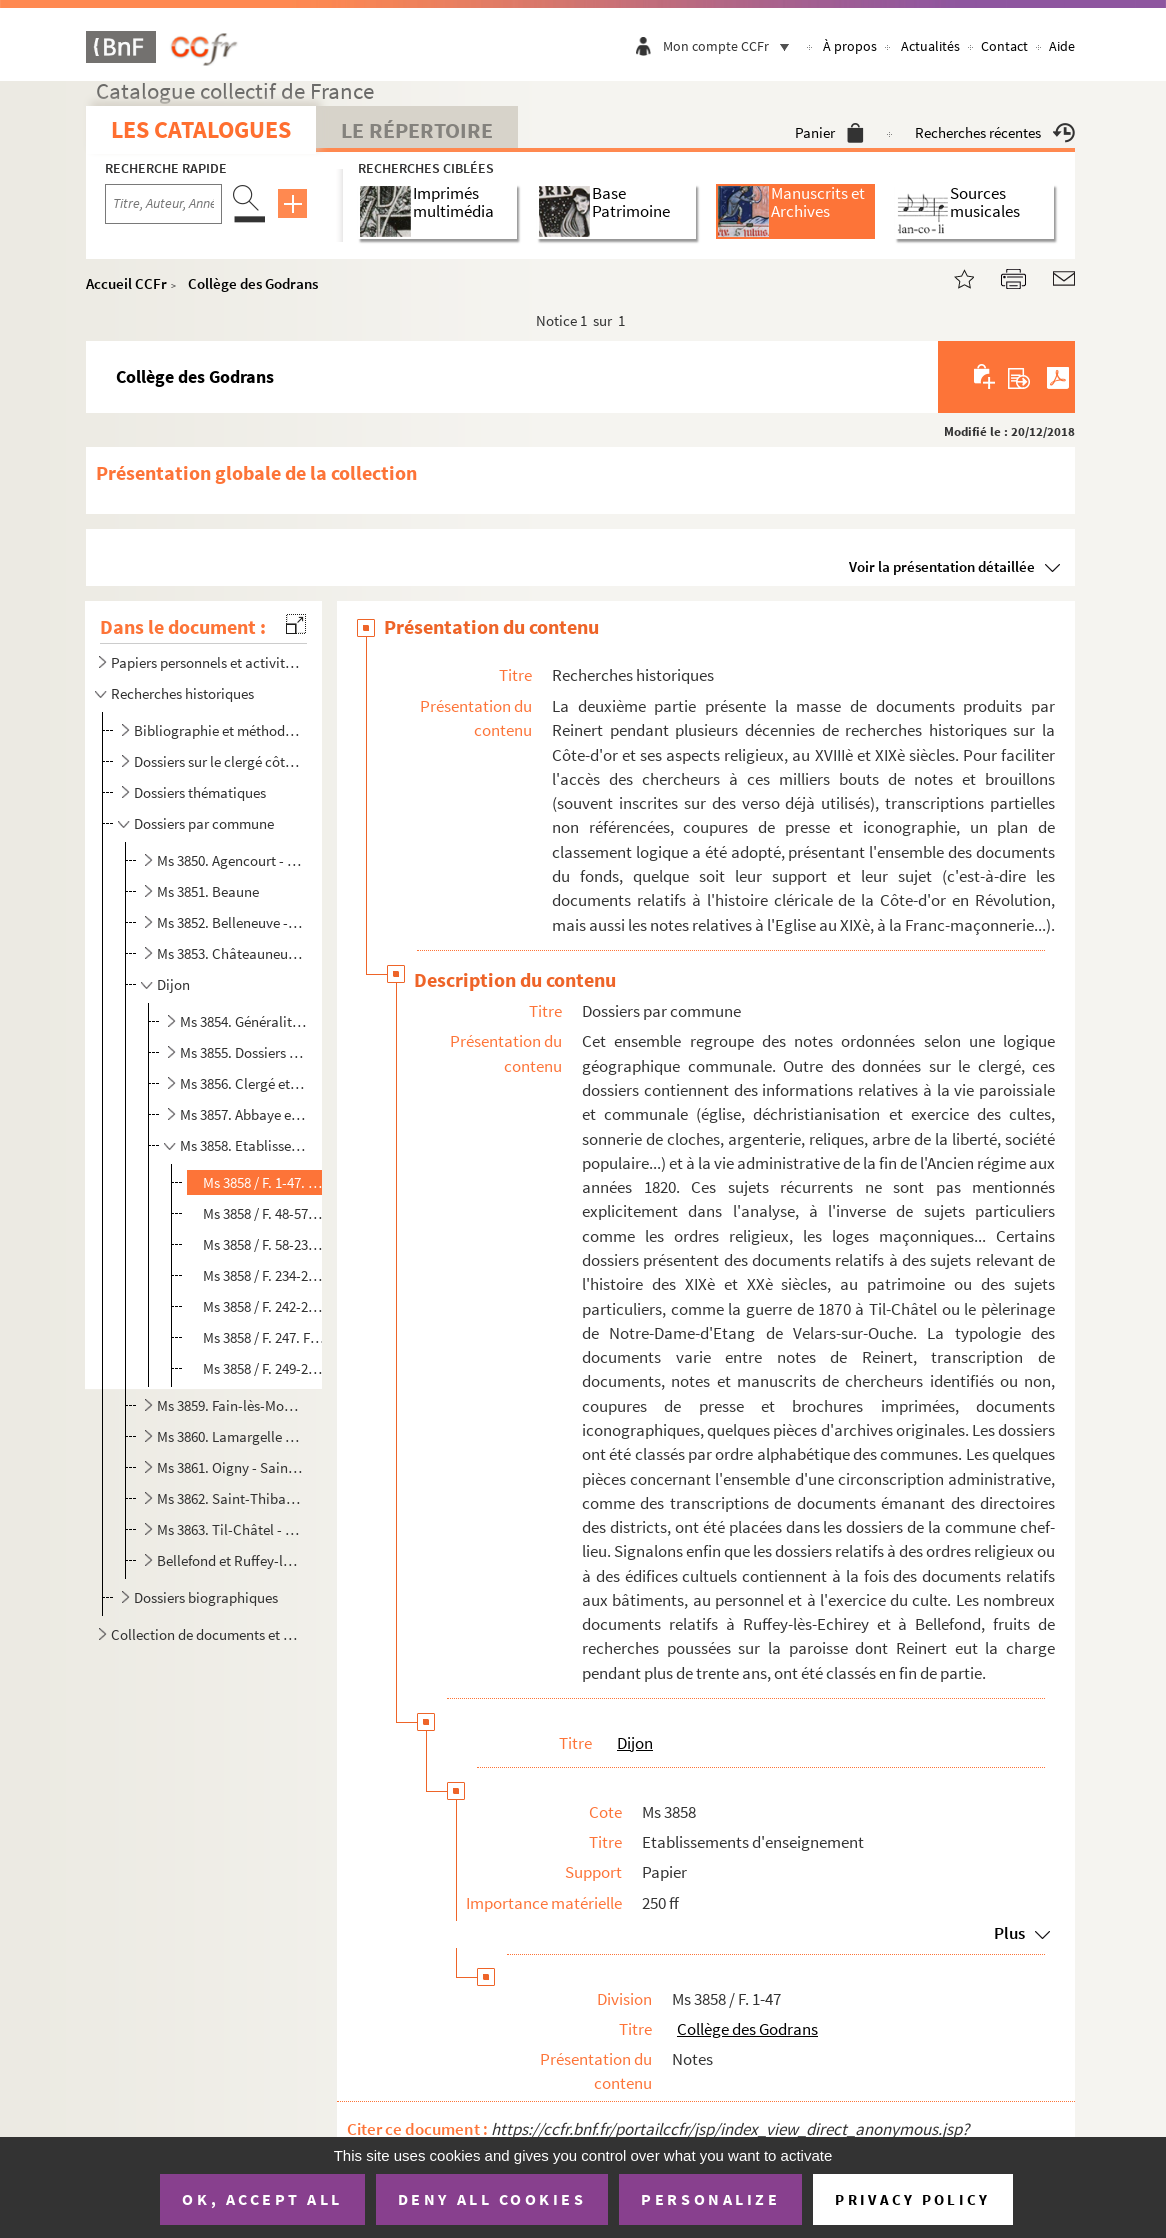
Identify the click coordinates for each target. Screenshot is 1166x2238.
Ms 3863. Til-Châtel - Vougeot (230, 1529)
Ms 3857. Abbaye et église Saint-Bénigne (243, 1114)
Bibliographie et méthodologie (218, 730)
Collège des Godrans (253, 283)
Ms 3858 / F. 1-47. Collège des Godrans (264, 1182)
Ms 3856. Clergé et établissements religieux (243, 1083)
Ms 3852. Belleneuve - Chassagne (230, 922)
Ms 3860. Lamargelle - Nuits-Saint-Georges (230, 1436)
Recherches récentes (995, 132)
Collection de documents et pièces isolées (205, 1634)
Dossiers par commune (204, 823)
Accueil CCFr (126, 283)
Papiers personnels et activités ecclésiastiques (205, 662)
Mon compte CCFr (731, 46)
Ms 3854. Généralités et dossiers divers (243, 1021)
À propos (850, 46)
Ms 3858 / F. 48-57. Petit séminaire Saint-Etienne (264, 1213)
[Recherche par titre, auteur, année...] (163, 204)
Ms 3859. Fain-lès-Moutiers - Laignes (230, 1405)
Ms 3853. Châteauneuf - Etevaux (230, 953)
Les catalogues (201, 129)
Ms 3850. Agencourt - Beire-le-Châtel (230, 860)
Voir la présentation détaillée (942, 566)
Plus (1009, 1933)
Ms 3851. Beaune (208, 891)
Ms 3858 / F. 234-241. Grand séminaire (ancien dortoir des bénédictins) (264, 1275)
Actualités (930, 46)
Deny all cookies (492, 2199)
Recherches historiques (182, 693)
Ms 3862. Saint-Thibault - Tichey (230, 1498)
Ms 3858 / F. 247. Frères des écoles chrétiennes (264, 1337)
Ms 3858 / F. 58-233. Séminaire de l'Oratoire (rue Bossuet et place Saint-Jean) (264, 1244)
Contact (1004, 46)
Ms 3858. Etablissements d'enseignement (243, 1145)
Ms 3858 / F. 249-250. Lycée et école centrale (264, 1368)
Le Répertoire (417, 130)
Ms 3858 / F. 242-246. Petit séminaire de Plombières (264, 1306)
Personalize (710, 2199)
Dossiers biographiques (206, 1597)
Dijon (173, 984)
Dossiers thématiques (200, 792)
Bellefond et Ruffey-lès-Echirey (230, 1560)
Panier (829, 132)
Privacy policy (912, 2199)
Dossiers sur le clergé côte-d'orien (218, 761)
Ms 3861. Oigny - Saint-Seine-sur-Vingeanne (230, 1467)
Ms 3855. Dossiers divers (243, 1052)
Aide (1062, 46)
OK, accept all (262, 2199)
